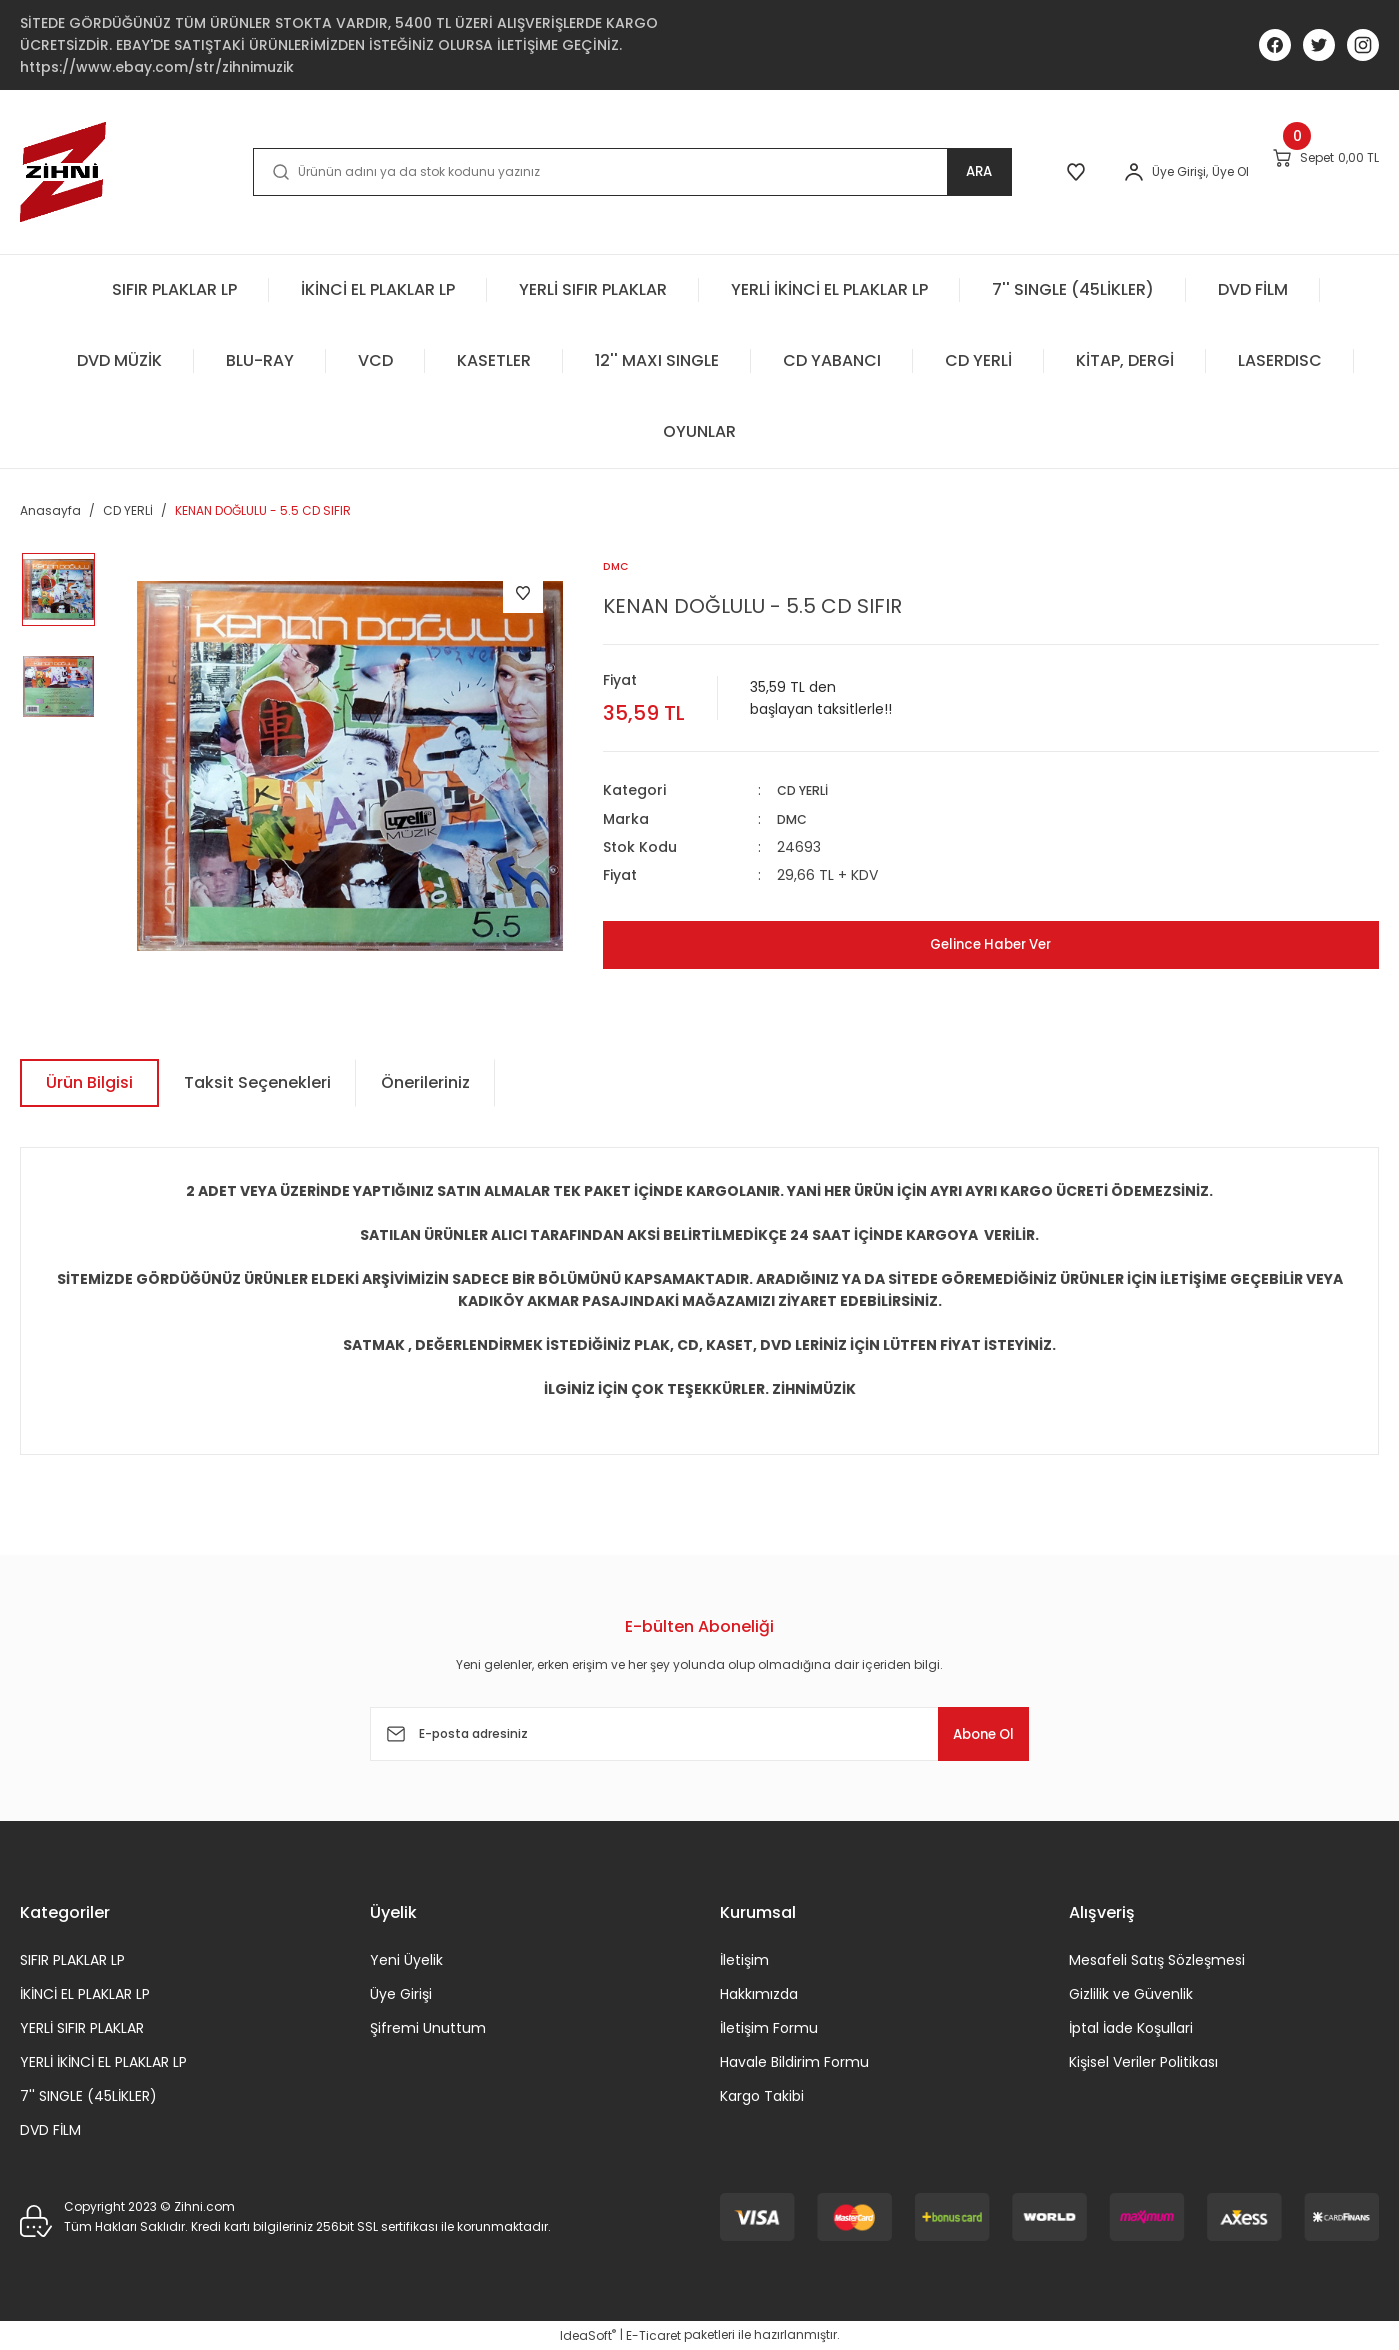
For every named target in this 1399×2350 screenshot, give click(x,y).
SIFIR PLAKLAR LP (72, 1960)
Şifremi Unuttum (428, 2028)
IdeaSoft (588, 2335)
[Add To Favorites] (523, 593)
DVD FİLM (50, 2130)
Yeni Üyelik (406, 1960)
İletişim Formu (769, 2028)
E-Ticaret (653, 2335)
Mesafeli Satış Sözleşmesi (1157, 1960)
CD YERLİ (806, 791)
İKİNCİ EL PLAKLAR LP (85, 1994)
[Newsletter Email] (700, 1734)
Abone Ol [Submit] (968, 1733)
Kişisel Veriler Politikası (1143, 2062)
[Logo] (63, 172)
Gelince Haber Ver (990, 944)
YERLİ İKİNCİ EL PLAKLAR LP (103, 2062)
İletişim (744, 1960)
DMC (793, 819)
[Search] (590, 172)
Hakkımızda (759, 1994)
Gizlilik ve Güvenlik (1131, 1994)
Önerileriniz (425, 1082)
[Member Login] (1070, 172)
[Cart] (1304, 171)
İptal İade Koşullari (1131, 2028)
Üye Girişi (401, 1994)
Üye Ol (1166, 171)
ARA (895, 171)
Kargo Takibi (762, 2096)
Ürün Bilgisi (89, 1082)
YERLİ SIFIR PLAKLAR (82, 2028)
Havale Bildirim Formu (794, 2062)
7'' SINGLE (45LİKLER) (88, 2096)
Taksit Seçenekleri (257, 1082)
